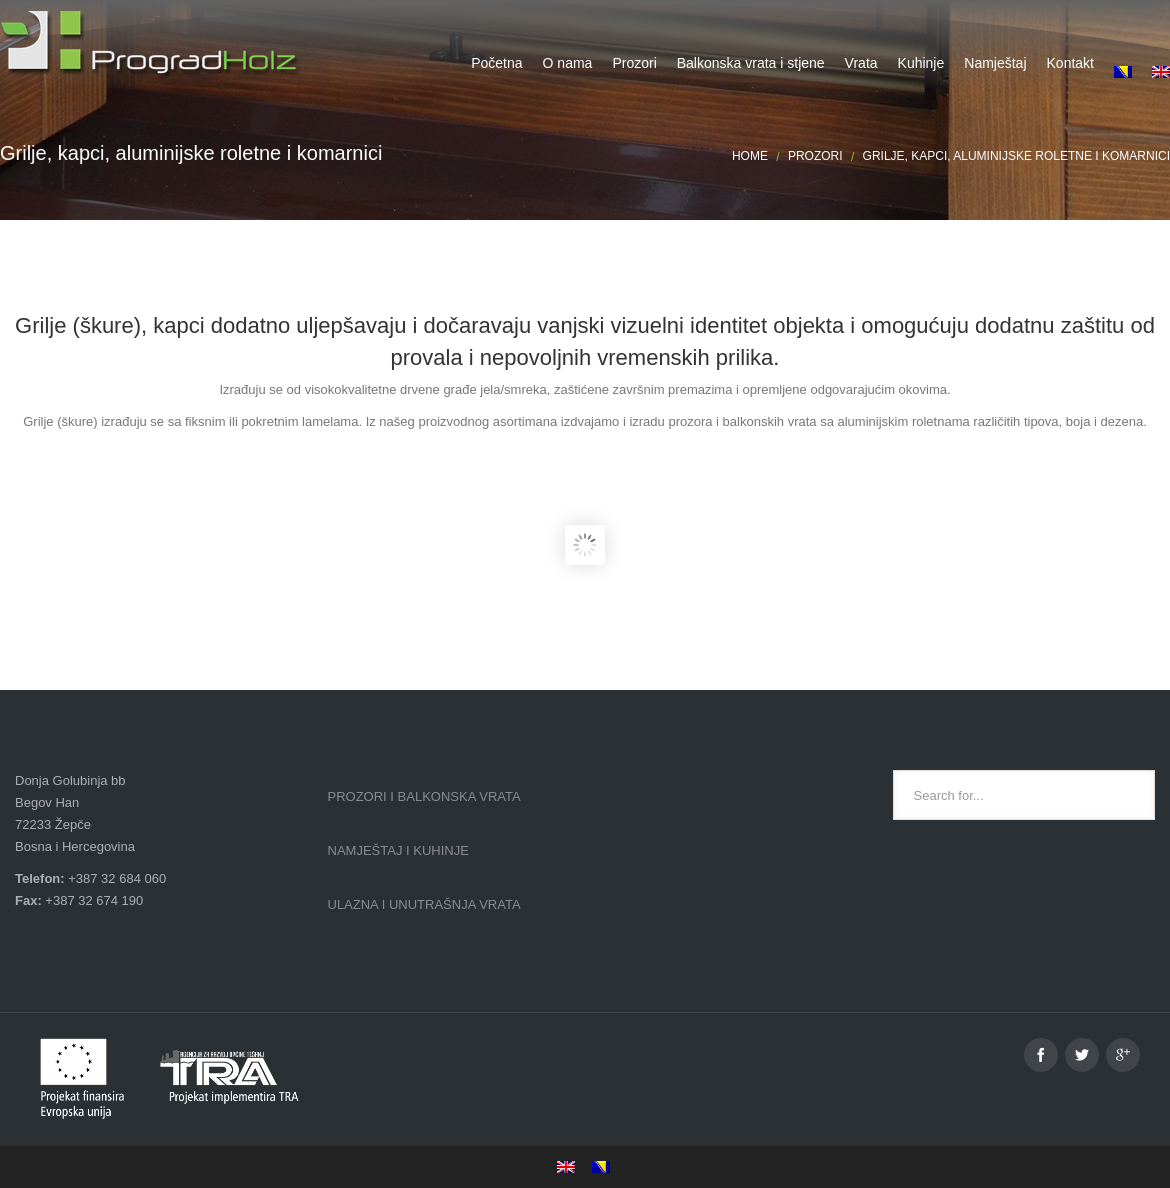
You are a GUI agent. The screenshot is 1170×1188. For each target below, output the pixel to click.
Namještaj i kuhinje (398, 850)
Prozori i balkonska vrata (424, 796)
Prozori (815, 156)
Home (750, 156)
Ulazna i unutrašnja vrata (424, 904)
